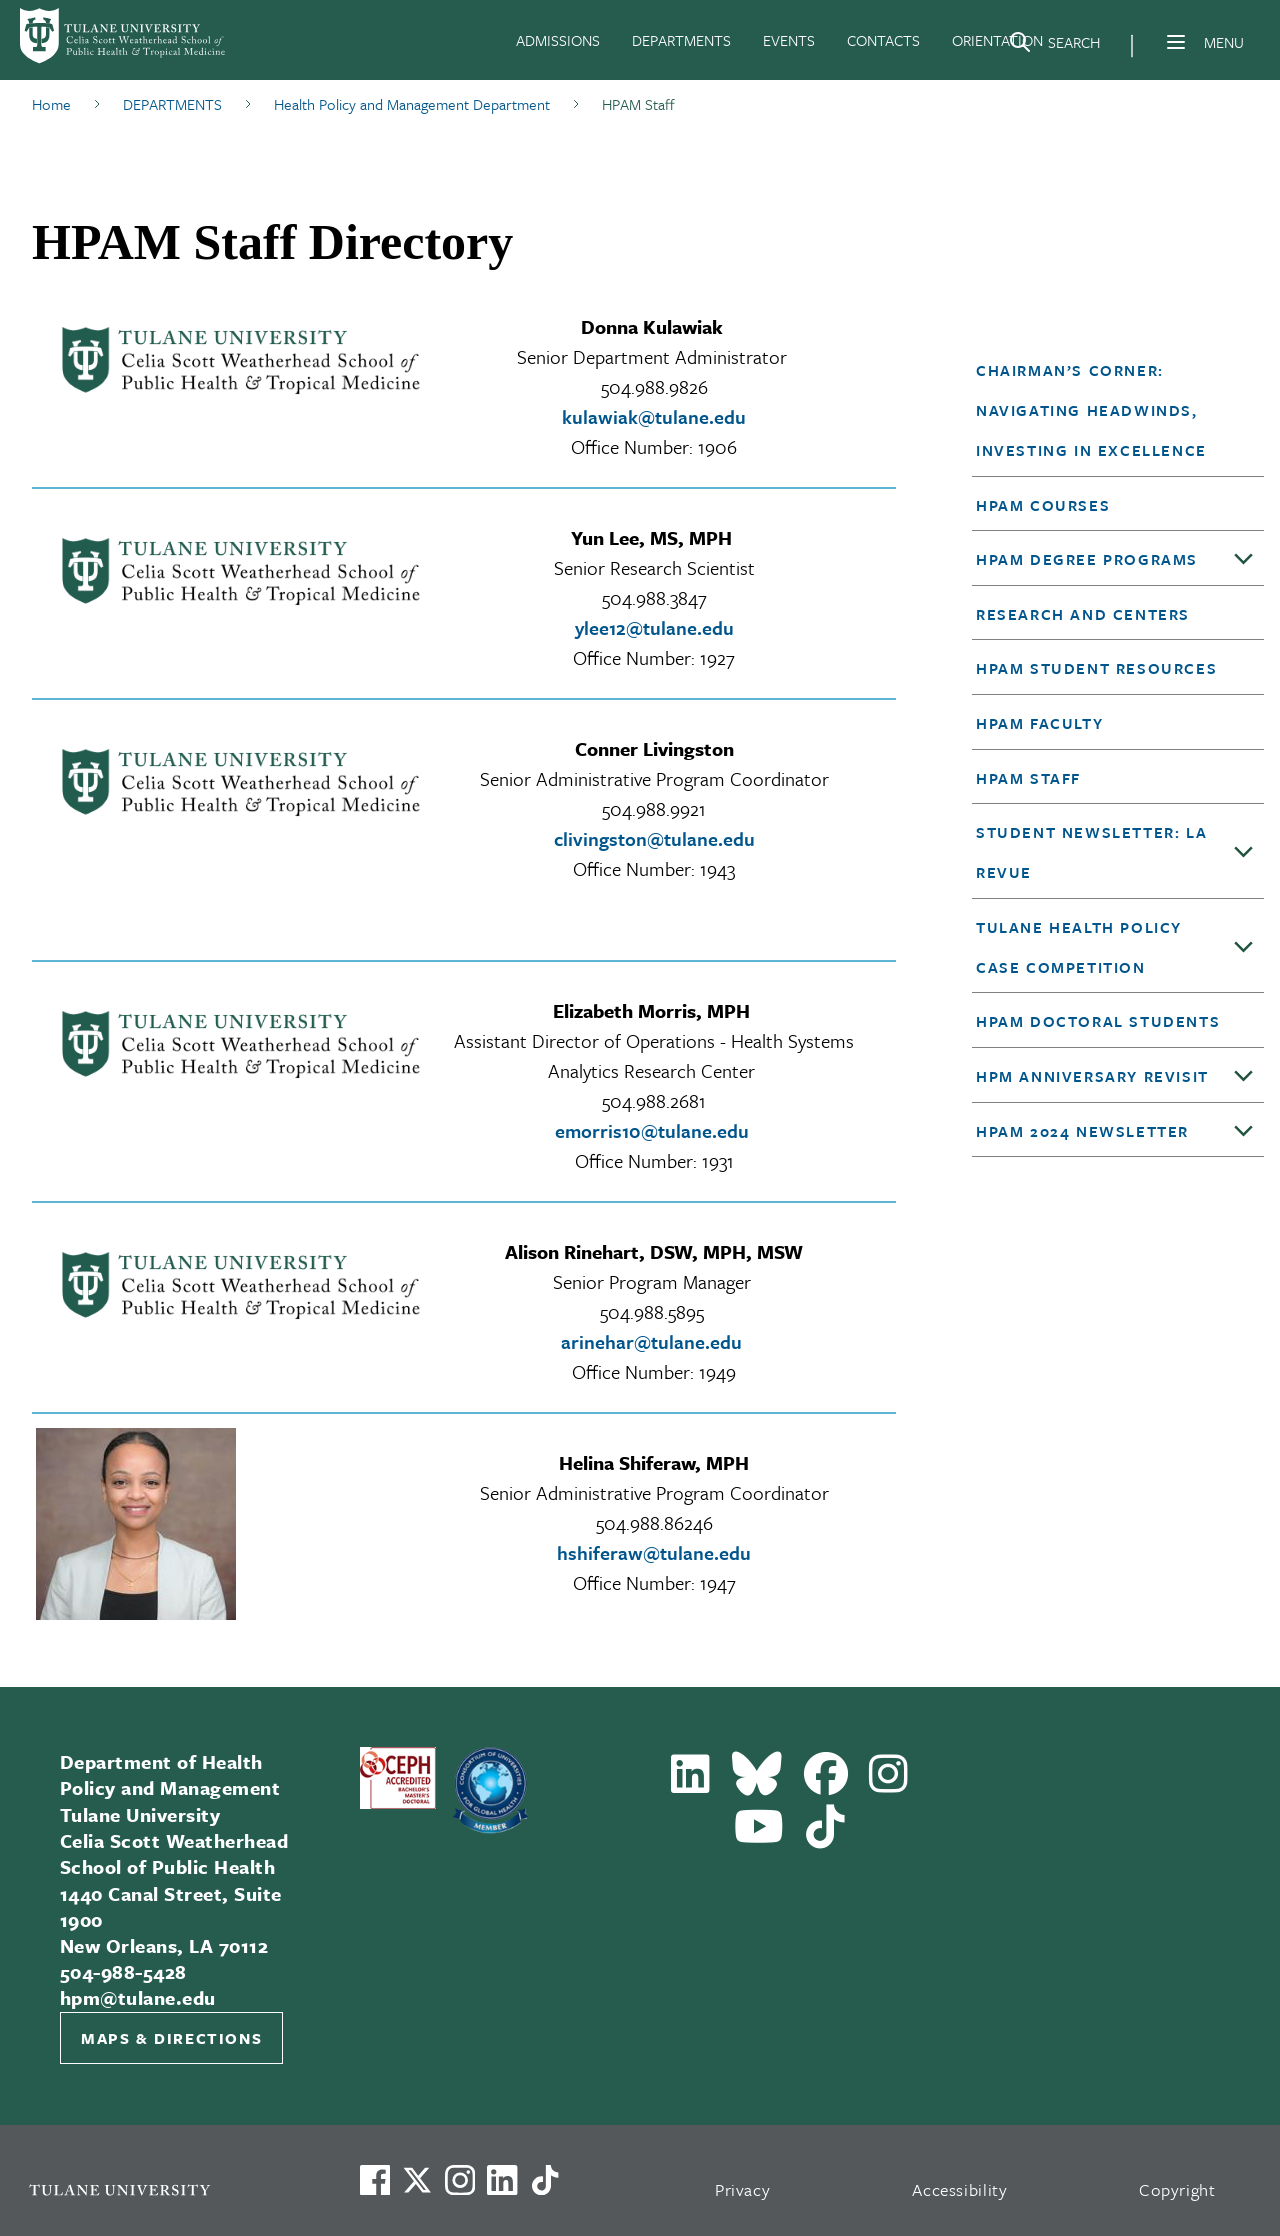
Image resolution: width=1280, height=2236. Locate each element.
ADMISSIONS (558, 40)
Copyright (1177, 2189)
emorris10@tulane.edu (652, 1130)
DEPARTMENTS (681, 40)
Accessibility (960, 2189)
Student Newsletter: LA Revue (1091, 852)
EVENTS (789, 40)
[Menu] (1176, 42)
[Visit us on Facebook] (375, 2180)
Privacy (743, 2189)
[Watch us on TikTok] (545, 2180)
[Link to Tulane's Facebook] (460, 2180)
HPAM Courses (1043, 505)
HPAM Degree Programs (1087, 559)
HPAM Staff (1028, 778)
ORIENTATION (997, 40)
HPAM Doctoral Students (1098, 1021)
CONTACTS (883, 40)
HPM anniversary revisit (1092, 1076)
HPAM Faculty (1039, 723)
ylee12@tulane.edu (654, 627)
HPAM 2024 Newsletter (1082, 1131)
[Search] (1054, 46)
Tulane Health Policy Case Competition (1079, 947)
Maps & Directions (171, 2038)
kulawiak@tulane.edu (654, 416)
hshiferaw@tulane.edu (654, 1552)
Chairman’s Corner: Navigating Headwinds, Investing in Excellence (1091, 410)
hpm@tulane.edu (138, 1997)
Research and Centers (1083, 614)
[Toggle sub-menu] (1244, 560)
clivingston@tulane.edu (654, 838)
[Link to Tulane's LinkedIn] (502, 2180)
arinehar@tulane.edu (651, 1341)
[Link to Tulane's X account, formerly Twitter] (417, 2180)
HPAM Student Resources (1096, 668)
